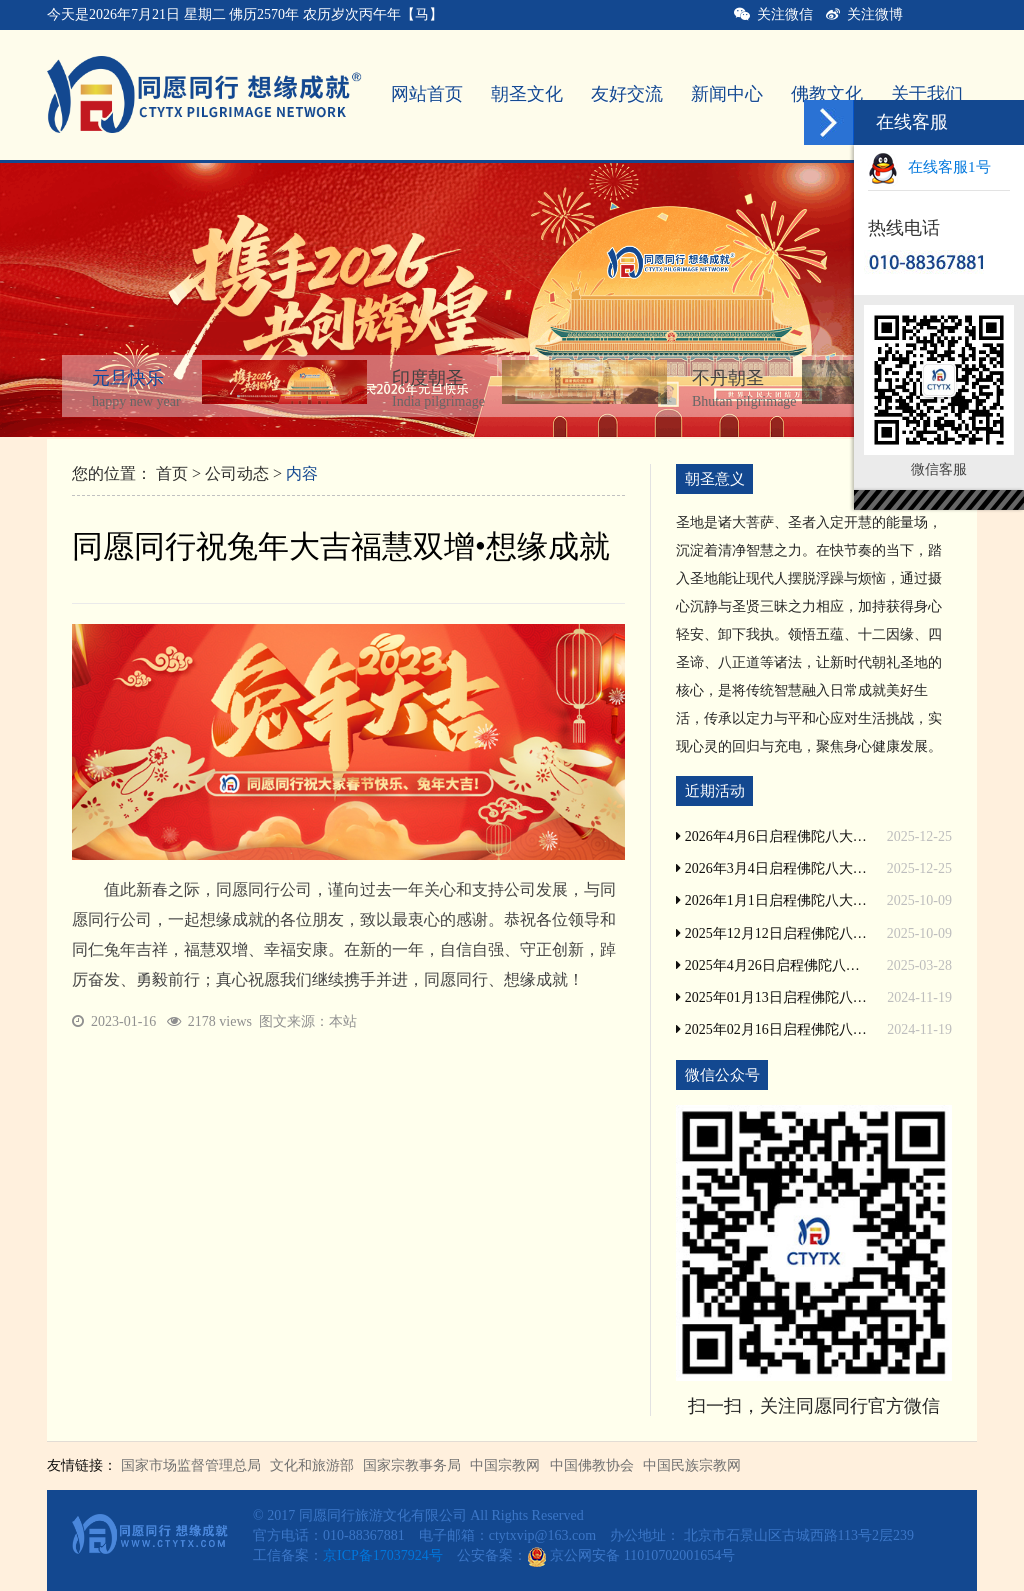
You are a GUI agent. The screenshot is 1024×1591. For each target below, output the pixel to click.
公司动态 (237, 473)
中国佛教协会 (592, 1465)
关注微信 (773, 14)
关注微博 (864, 14)
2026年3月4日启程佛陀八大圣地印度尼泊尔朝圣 (772, 868)
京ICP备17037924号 (383, 1555)
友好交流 (627, 94)
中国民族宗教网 (692, 1465)
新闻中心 (727, 94)
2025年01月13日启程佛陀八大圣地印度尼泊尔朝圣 (772, 997)
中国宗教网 (505, 1465)
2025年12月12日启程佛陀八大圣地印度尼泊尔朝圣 (772, 933)
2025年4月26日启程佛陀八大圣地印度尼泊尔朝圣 (772, 965)
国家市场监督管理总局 (191, 1465)
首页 (172, 473)
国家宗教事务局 (412, 1465)
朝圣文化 (527, 94)
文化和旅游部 (312, 1465)
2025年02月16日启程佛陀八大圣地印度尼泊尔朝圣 (772, 1029)
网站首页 (427, 94)
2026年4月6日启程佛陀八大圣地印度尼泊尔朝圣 (772, 836)
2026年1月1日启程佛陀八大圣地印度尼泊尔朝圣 (772, 900)
